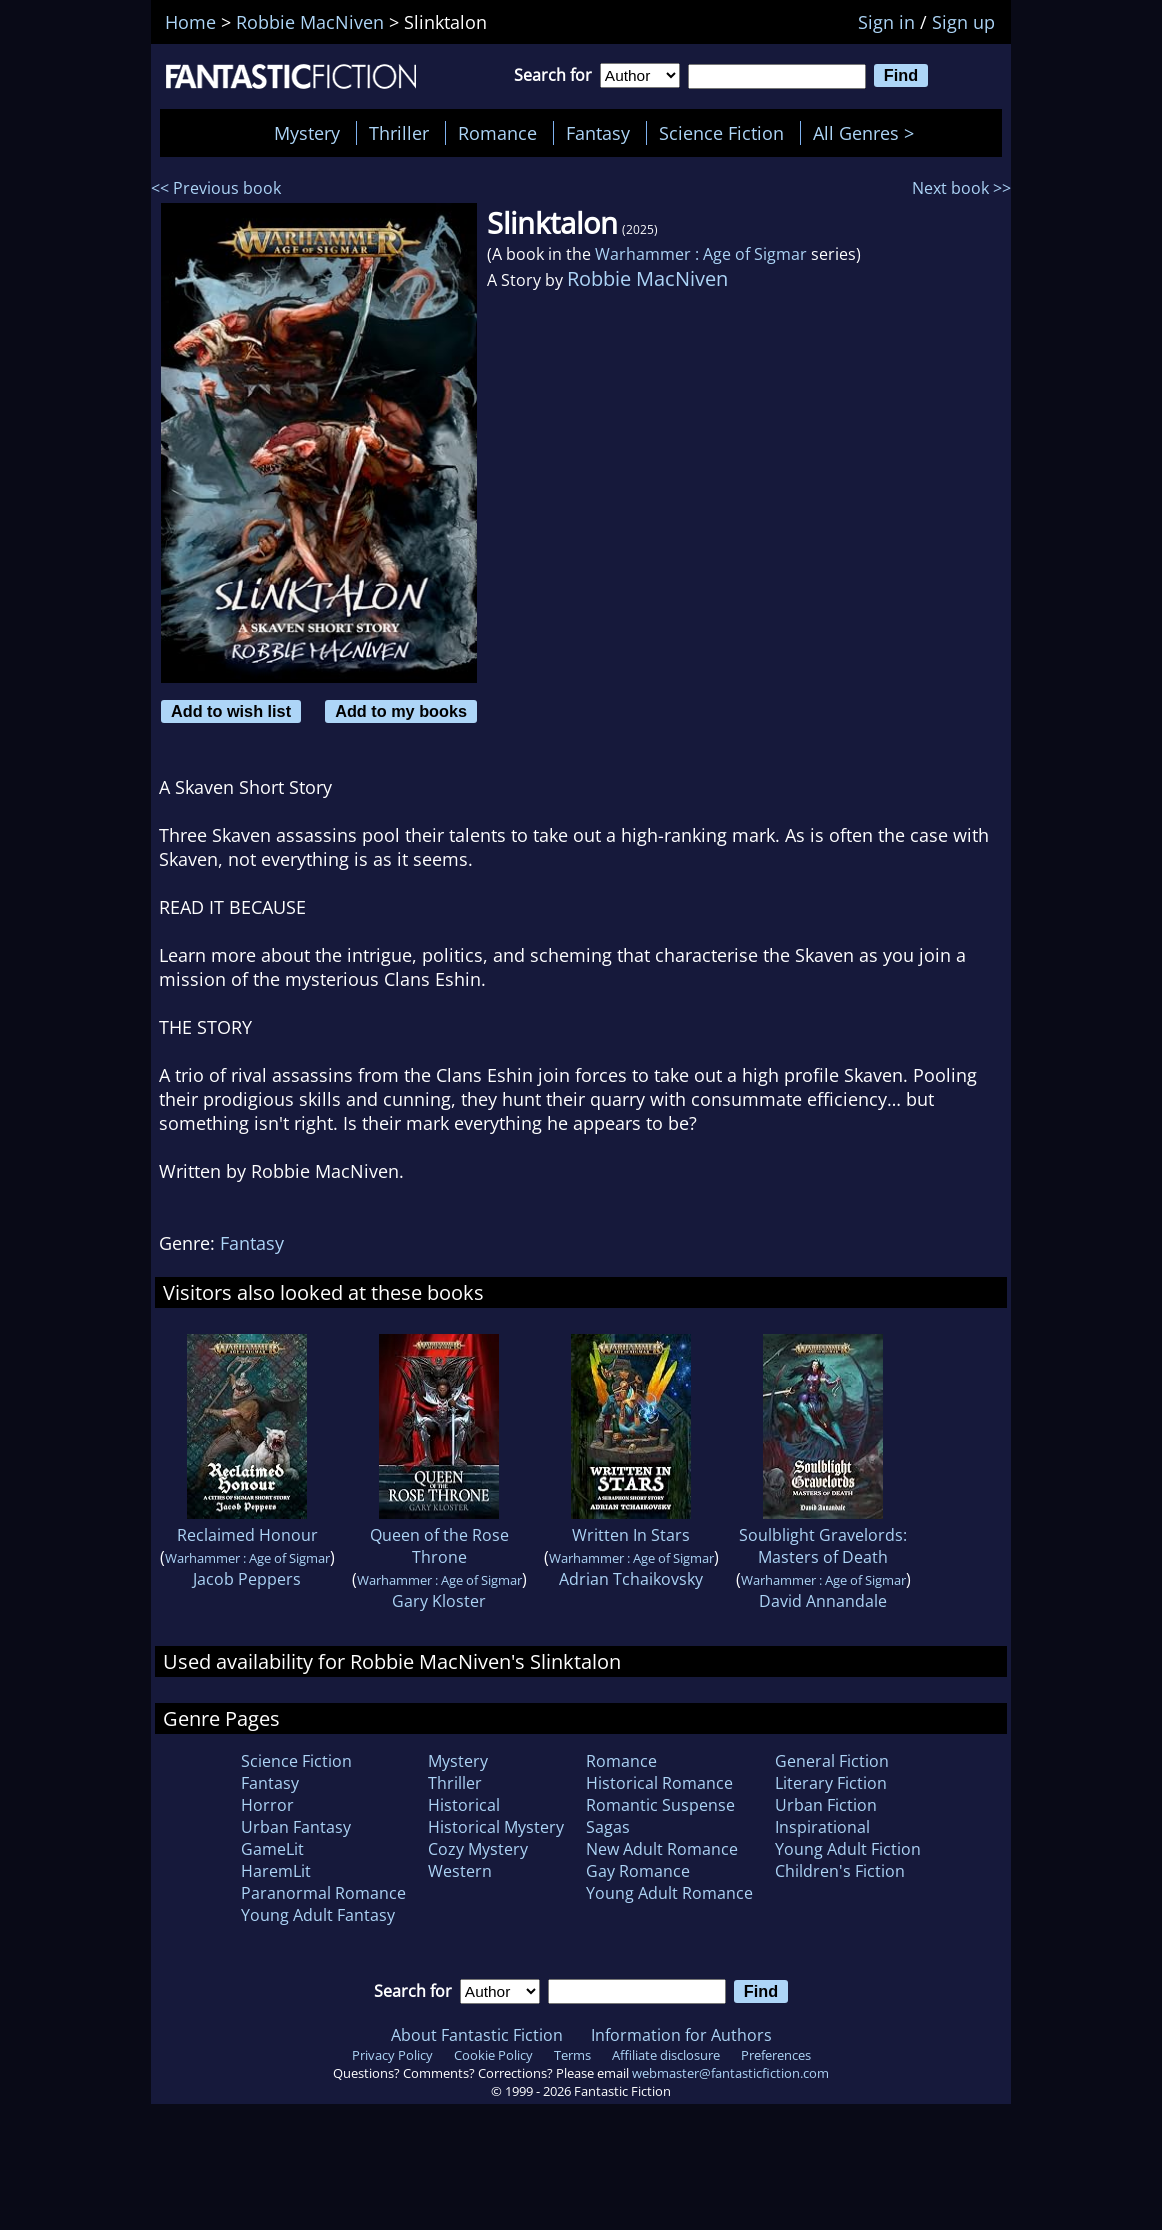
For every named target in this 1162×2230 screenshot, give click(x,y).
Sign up (963, 22)
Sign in (886, 22)
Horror (267, 1805)
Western (460, 1871)
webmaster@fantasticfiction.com (730, 2073)
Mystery (307, 133)
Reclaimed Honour (247, 1535)
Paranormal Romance (323, 1893)
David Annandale (823, 1601)
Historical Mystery (496, 1827)
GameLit (272, 1849)
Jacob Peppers (247, 1579)
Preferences (776, 2055)
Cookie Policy (493, 2055)
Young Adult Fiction (848, 1849)
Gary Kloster (439, 1601)
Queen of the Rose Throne (439, 1546)
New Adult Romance (662, 1849)
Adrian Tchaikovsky (631, 1579)
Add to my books (401, 711)
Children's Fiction (840, 1871)
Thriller (399, 133)
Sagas (608, 1827)
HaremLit (276, 1871)
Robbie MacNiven (647, 278)
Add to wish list (231, 711)
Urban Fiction (826, 1805)
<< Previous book (216, 188)
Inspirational (822, 1827)
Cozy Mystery (478, 1849)
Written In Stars (631, 1535)
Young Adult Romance (669, 1893)
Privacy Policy (392, 2055)
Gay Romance (638, 1871)
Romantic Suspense (660, 1805)
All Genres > (868, 133)
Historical (464, 1805)
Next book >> (961, 188)
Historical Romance (659, 1783)
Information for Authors (681, 2035)
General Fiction (832, 1761)
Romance (497, 133)
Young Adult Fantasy (318, 1915)
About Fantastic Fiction (477, 2035)
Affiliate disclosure (666, 2055)
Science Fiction (721, 133)
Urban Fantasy (296, 1827)
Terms (572, 2055)
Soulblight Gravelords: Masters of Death (823, 1546)
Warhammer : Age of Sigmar (701, 254)
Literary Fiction (831, 1783)
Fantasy (598, 133)
